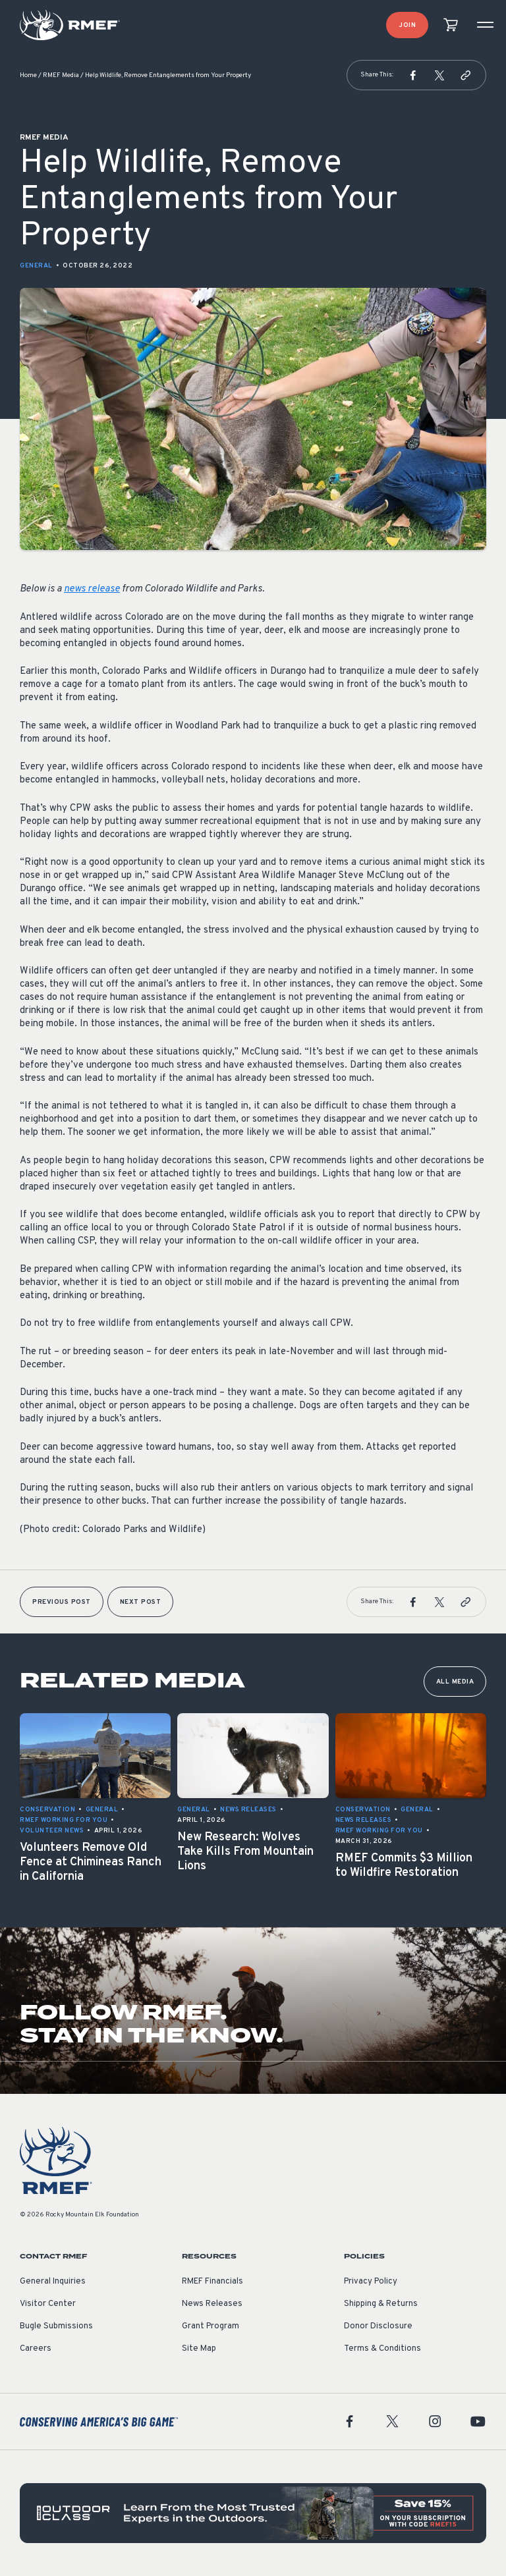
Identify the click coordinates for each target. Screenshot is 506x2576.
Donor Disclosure (378, 2326)
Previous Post (61, 1602)
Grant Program (210, 2326)
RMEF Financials (212, 2281)
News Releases (212, 2304)
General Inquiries (53, 2281)
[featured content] (253, 2513)
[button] (413, 75)
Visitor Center (48, 2304)
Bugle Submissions (56, 2326)
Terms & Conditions (382, 2348)
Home (28, 75)
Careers (35, 2348)
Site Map (199, 2348)
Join (407, 25)
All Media (455, 1682)
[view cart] (450, 25)
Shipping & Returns (381, 2304)
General (36, 265)
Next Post (140, 1602)
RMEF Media (61, 75)
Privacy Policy (370, 2281)
